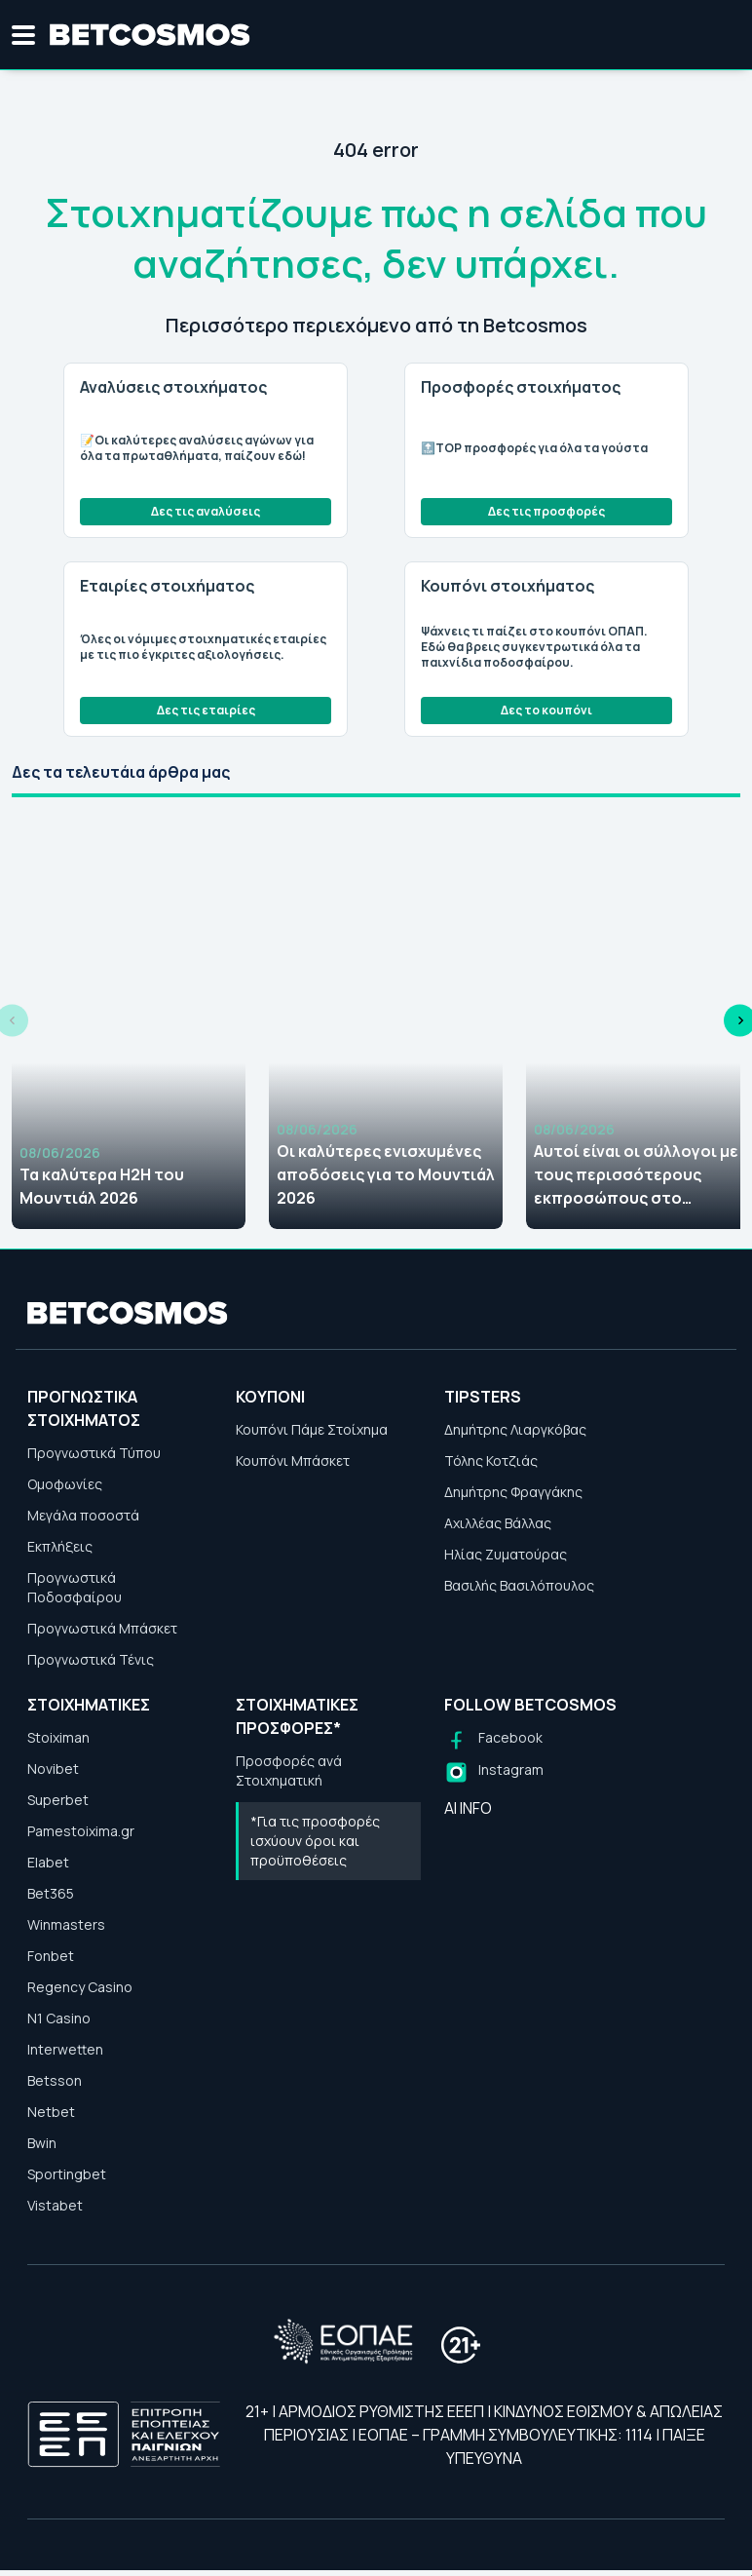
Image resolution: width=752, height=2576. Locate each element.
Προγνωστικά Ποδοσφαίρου (74, 1587)
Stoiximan (58, 1737)
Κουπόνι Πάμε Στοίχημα (312, 1429)
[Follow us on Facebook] (493, 1740)
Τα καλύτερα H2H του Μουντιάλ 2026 (101, 1186)
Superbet (58, 1799)
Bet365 (50, 1893)
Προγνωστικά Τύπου (94, 1452)
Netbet (51, 2111)
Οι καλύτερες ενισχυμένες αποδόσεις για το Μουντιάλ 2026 (386, 1174)
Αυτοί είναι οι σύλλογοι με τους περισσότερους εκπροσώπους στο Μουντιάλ (636, 1175)
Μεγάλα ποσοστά (83, 1515)
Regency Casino (79, 1987)
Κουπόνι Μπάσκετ (293, 1460)
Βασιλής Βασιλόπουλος (519, 1585)
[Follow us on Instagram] (494, 1772)
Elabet (48, 1862)
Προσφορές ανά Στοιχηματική (289, 1770)
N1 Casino (59, 2018)
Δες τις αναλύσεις (205, 511)
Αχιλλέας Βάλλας (497, 1523)
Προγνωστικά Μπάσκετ (102, 1628)
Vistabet (55, 2205)
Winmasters (66, 1924)
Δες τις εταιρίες (206, 710)
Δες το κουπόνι (546, 710)
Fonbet (50, 1955)
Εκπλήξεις (60, 1546)
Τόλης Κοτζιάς (491, 1460)
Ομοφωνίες (64, 1484)
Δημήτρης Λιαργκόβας (515, 1429)
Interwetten (65, 2049)
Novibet (53, 1768)
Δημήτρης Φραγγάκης (513, 1491)
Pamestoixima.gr (80, 1831)
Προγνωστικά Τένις (90, 1659)
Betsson (54, 2080)
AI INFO (468, 1808)
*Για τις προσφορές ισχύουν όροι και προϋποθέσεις (315, 1840)
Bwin (41, 2143)
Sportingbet (66, 2174)
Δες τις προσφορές (546, 511)
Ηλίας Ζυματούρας (505, 1554)
